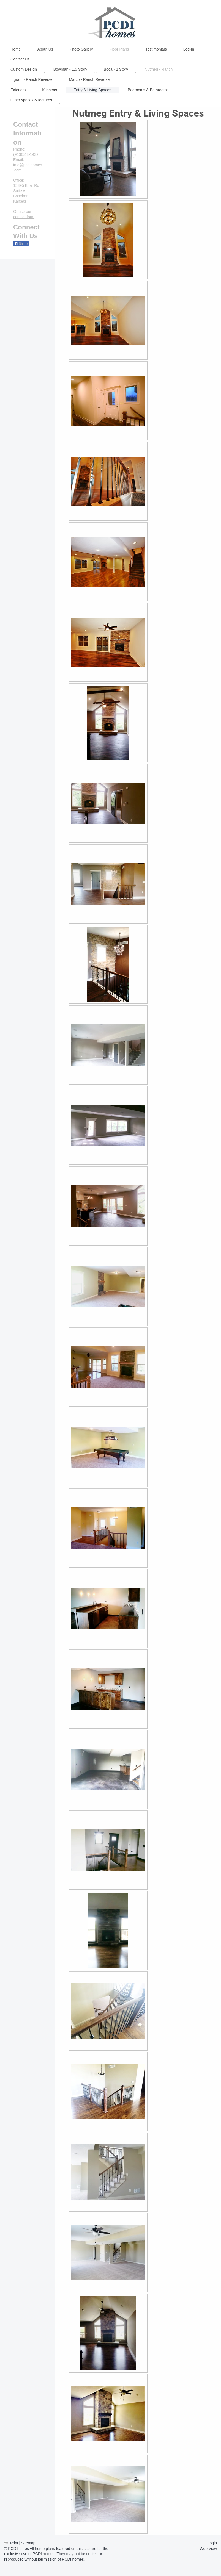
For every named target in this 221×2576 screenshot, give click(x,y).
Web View (208, 2548)
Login (212, 2543)
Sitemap (28, 2543)
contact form (23, 217)
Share (21, 244)
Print (11, 2543)
